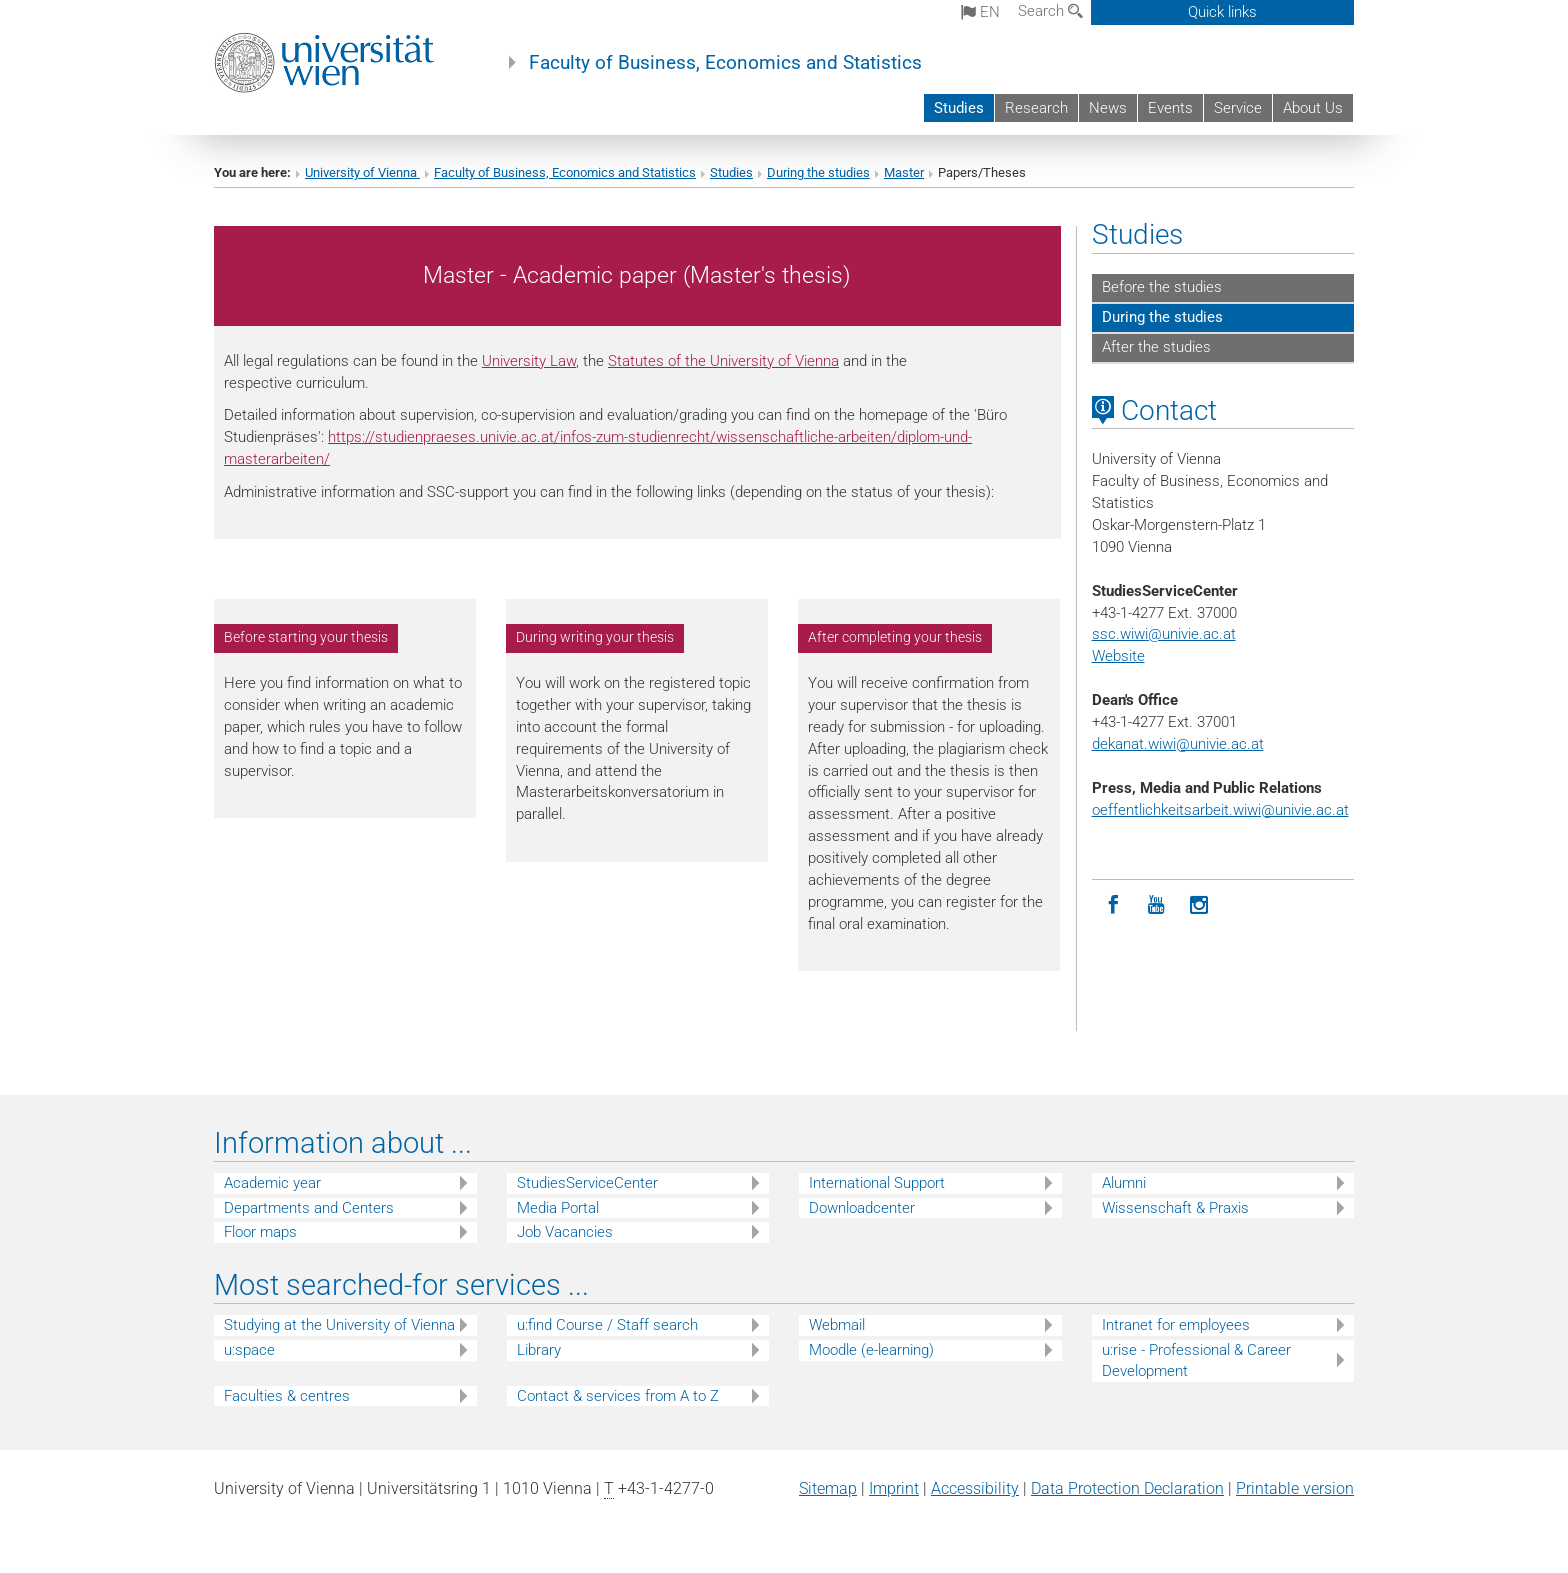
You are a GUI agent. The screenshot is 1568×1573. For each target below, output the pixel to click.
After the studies (1156, 347)
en (980, 12)
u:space (249, 1350)
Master (904, 172)
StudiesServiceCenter (587, 1183)
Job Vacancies (565, 1232)
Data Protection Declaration (1127, 1488)
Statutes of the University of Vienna (723, 361)
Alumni (1124, 1183)
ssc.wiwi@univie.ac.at (1164, 634)
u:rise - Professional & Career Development (1196, 1360)
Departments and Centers (309, 1208)
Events (1170, 108)
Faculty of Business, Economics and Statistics (725, 63)
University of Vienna (362, 172)
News (1108, 108)
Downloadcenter (862, 1208)
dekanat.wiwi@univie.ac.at (1178, 744)
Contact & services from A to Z (618, 1396)
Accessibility (975, 1488)
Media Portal (558, 1208)
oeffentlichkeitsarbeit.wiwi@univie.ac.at (1220, 810)
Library (539, 1350)
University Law (529, 361)
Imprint (894, 1488)
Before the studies (1162, 287)
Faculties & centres (287, 1396)
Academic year (272, 1183)
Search (1050, 11)
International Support (877, 1183)
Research (1036, 108)
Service (1238, 108)
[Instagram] (1199, 905)
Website (1118, 656)
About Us (1313, 108)
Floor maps (260, 1232)
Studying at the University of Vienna (339, 1325)
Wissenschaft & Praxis (1175, 1208)
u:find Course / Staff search (607, 1325)
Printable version (1295, 1488)
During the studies (818, 172)
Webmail (837, 1325)
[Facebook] (1113, 905)
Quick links (1222, 12)
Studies (959, 108)
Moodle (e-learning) (871, 1350)
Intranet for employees (1176, 1325)
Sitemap (828, 1488)
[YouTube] (1156, 905)
